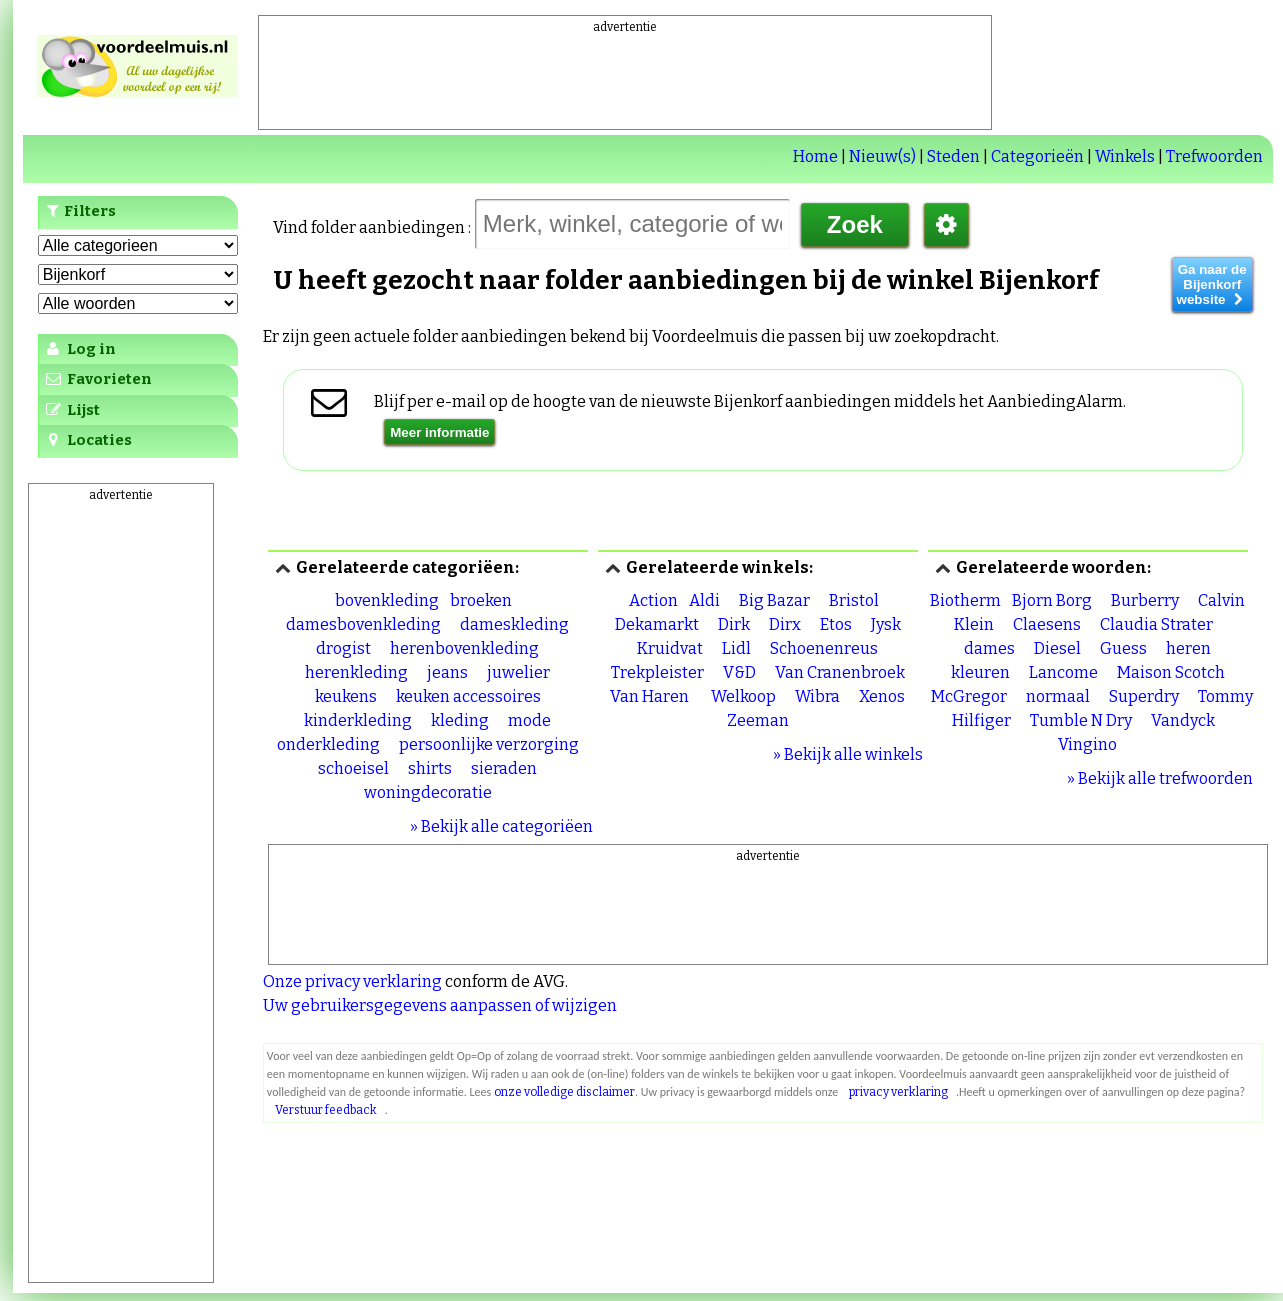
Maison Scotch (1171, 672)
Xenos (882, 696)
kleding (460, 720)
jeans (447, 672)
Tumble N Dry (1081, 720)
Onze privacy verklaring (352, 981)
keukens (346, 696)
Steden (953, 156)
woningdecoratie (428, 792)
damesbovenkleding (363, 624)
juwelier (518, 672)
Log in (79, 349)
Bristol (854, 600)
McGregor (969, 696)
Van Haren (651, 696)
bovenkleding (387, 600)
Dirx (785, 624)
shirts (430, 768)
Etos (836, 624)
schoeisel (353, 768)
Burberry (1145, 600)
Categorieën (1037, 156)
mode (529, 720)
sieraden (504, 768)
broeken (481, 600)
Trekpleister (657, 672)
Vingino (1087, 744)
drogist (343, 648)
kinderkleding (358, 720)
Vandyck (1183, 720)
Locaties (87, 440)
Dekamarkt (657, 624)
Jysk (886, 624)
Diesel (1057, 648)
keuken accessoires (468, 696)
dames (989, 648)
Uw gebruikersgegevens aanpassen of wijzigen (440, 1005)
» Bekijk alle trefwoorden (1160, 778)
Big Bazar (774, 600)
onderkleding (328, 744)
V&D (739, 672)
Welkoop (743, 696)
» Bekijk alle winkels (848, 754)
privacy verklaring (898, 1092)
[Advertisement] (625, 81)
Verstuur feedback (326, 1110)
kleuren (980, 672)
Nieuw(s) (882, 156)
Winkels (1125, 156)
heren (1188, 648)
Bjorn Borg (1052, 600)
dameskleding (514, 624)
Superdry (1144, 696)
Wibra (817, 696)
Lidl (736, 648)
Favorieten (97, 379)
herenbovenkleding (464, 648)
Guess (1123, 648)
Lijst (71, 410)
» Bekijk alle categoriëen (501, 826)
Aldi (704, 600)
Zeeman (758, 720)
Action (653, 600)
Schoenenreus (824, 648)
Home (815, 156)
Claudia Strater (1156, 624)
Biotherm (965, 600)
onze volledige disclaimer (564, 1092)
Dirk (734, 624)
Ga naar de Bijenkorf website (1212, 284)
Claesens (1047, 624)
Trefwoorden (1214, 156)
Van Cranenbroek (840, 672)
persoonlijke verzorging (489, 744)
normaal (1058, 696)
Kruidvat (670, 648)
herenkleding (356, 672)
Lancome (1063, 672)
